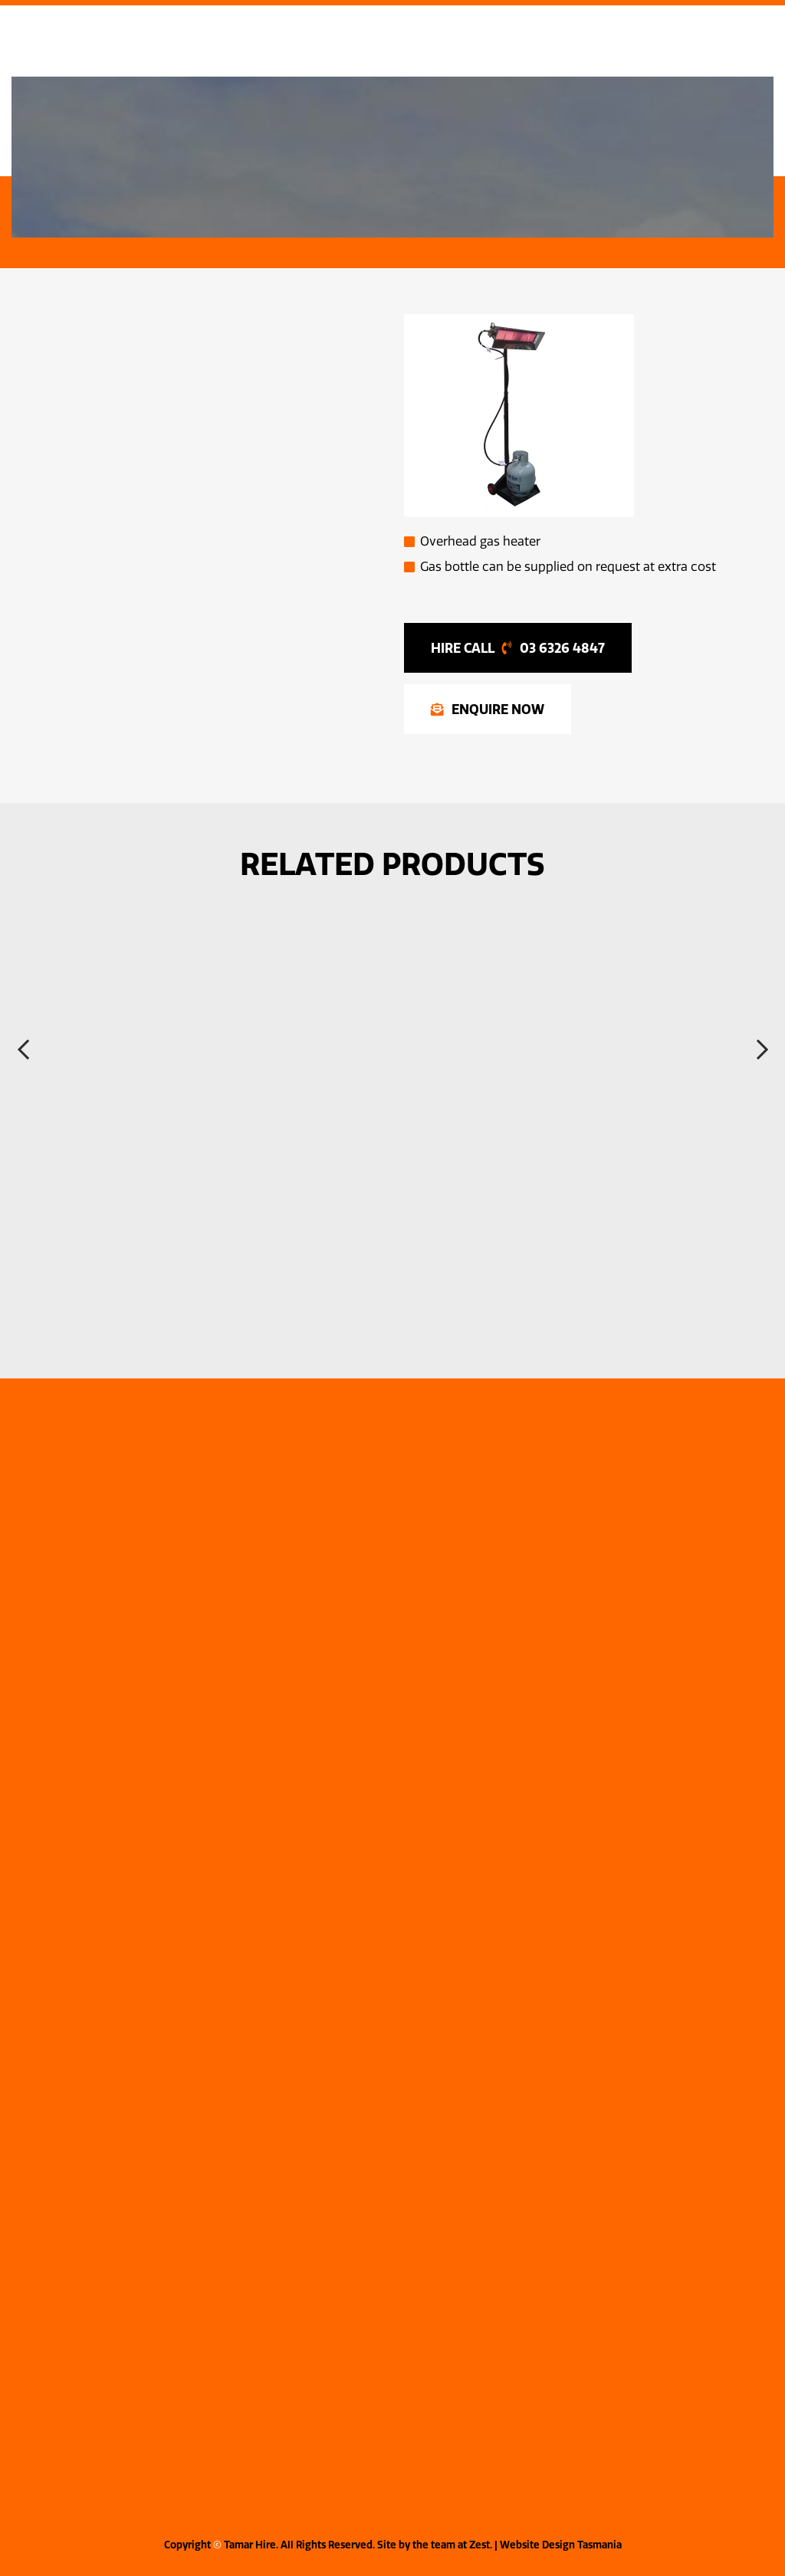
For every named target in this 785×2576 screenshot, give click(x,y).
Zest (479, 2545)
